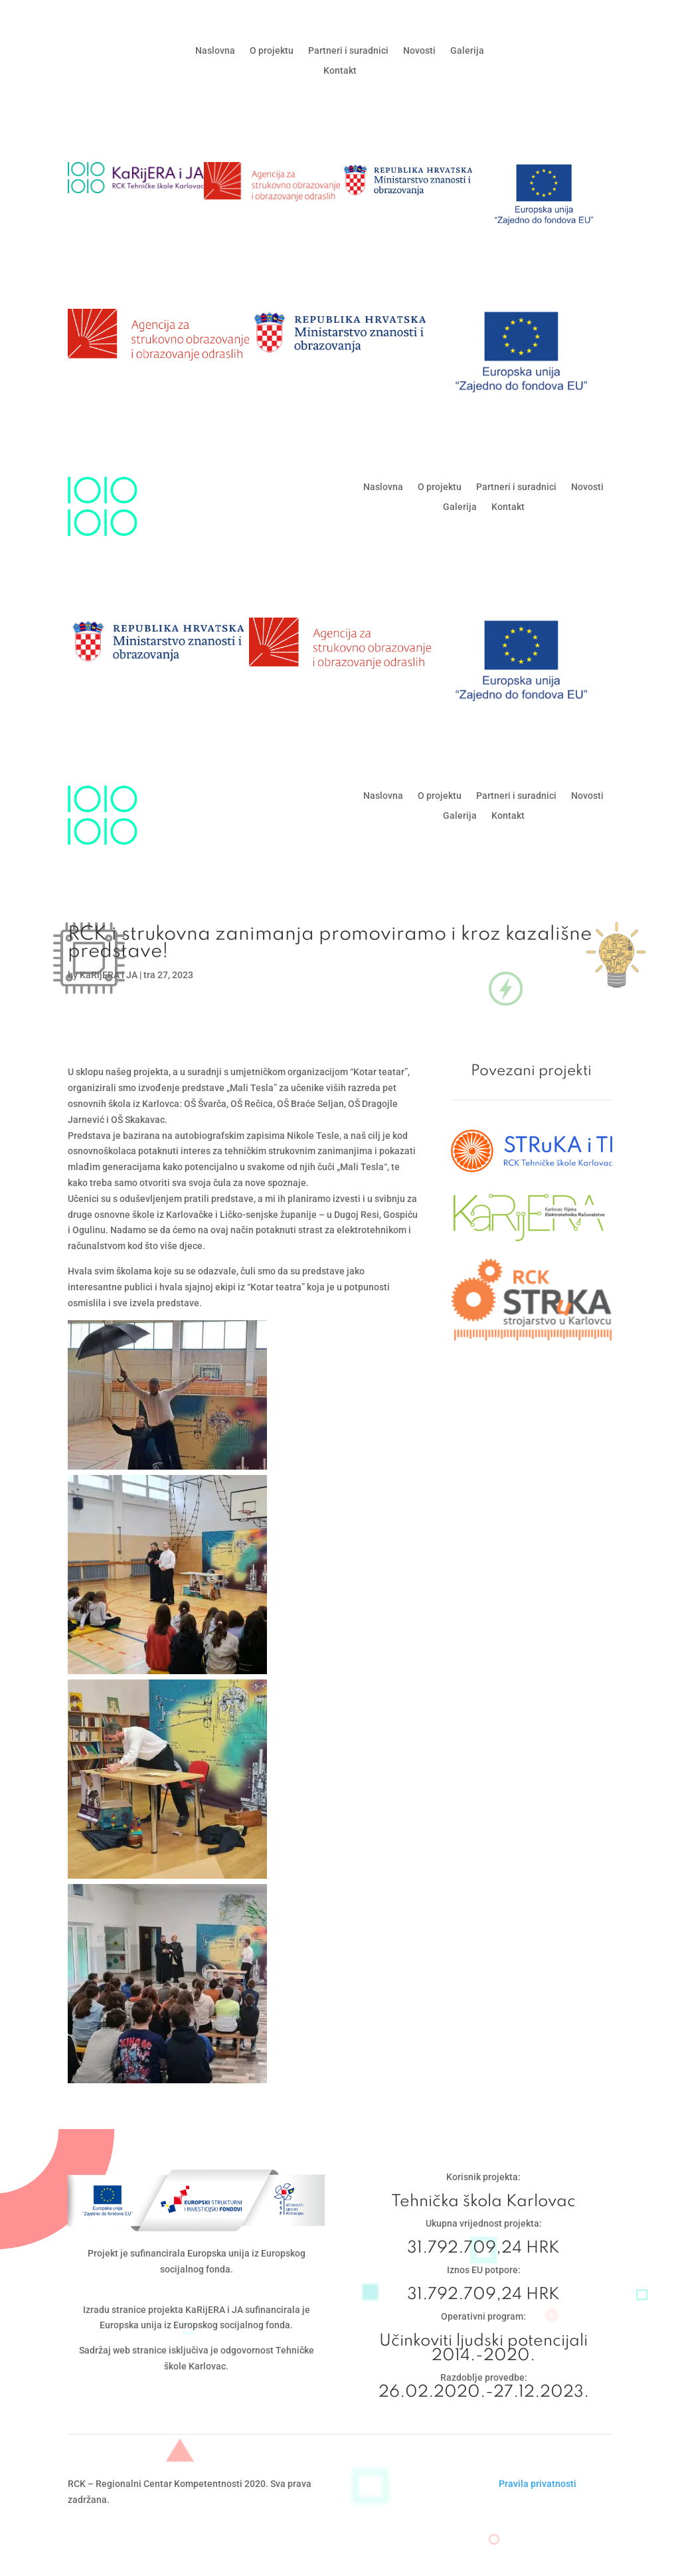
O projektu (272, 51)
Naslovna (215, 51)
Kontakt (340, 71)
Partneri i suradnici (348, 51)
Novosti (419, 51)
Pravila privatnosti (537, 2483)
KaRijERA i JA (108, 975)
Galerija (467, 51)
